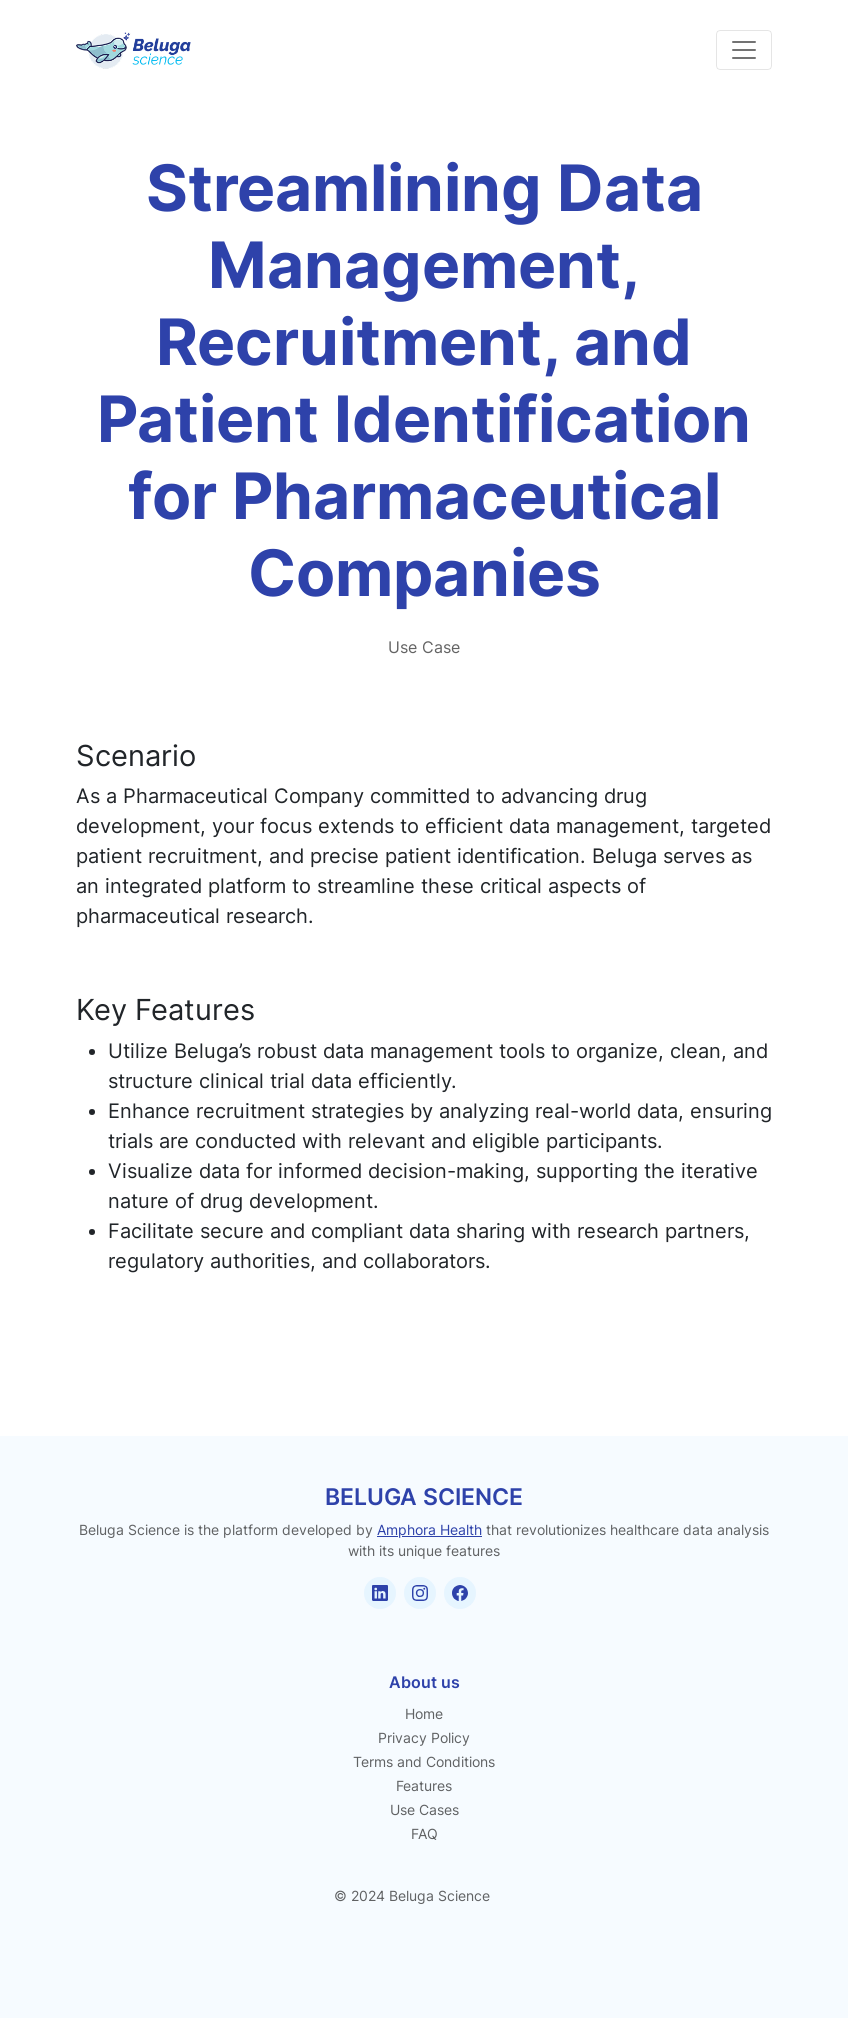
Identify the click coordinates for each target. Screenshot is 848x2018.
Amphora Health (429, 1529)
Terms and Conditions (424, 1761)
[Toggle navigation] (744, 50)
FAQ (424, 1833)
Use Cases (424, 1809)
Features (424, 1785)
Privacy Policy (424, 1737)
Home (424, 1713)
